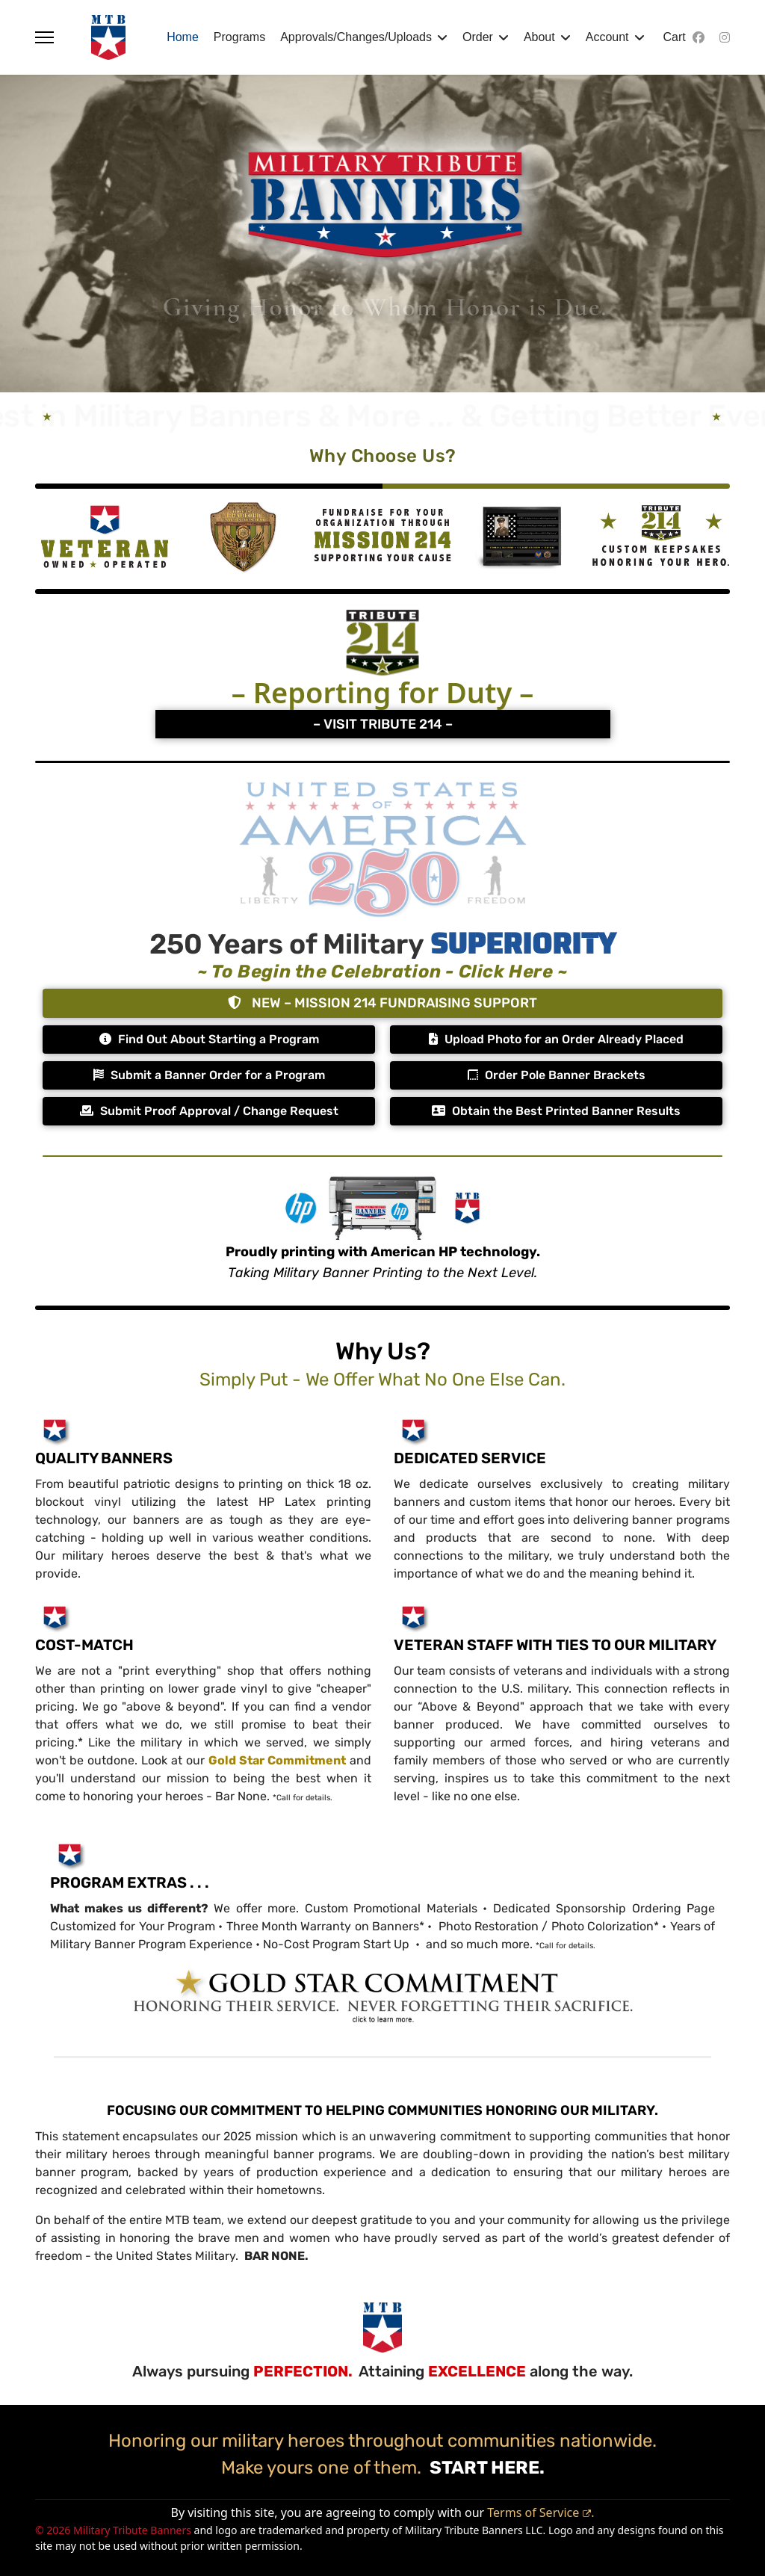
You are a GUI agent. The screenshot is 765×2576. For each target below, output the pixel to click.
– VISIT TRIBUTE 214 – (383, 724)
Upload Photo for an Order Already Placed (556, 1039)
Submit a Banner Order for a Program (209, 1075)
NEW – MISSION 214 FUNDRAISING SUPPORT (382, 1003)
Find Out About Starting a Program (209, 1039)
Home (183, 37)
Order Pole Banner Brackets (556, 1075)
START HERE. (485, 2467)
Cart (674, 37)
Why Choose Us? (382, 455)
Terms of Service (539, 2512)
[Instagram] (724, 37)
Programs (239, 37)
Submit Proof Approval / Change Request (209, 1111)
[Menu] (44, 37)
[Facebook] (698, 37)
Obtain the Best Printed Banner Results (556, 1111)
